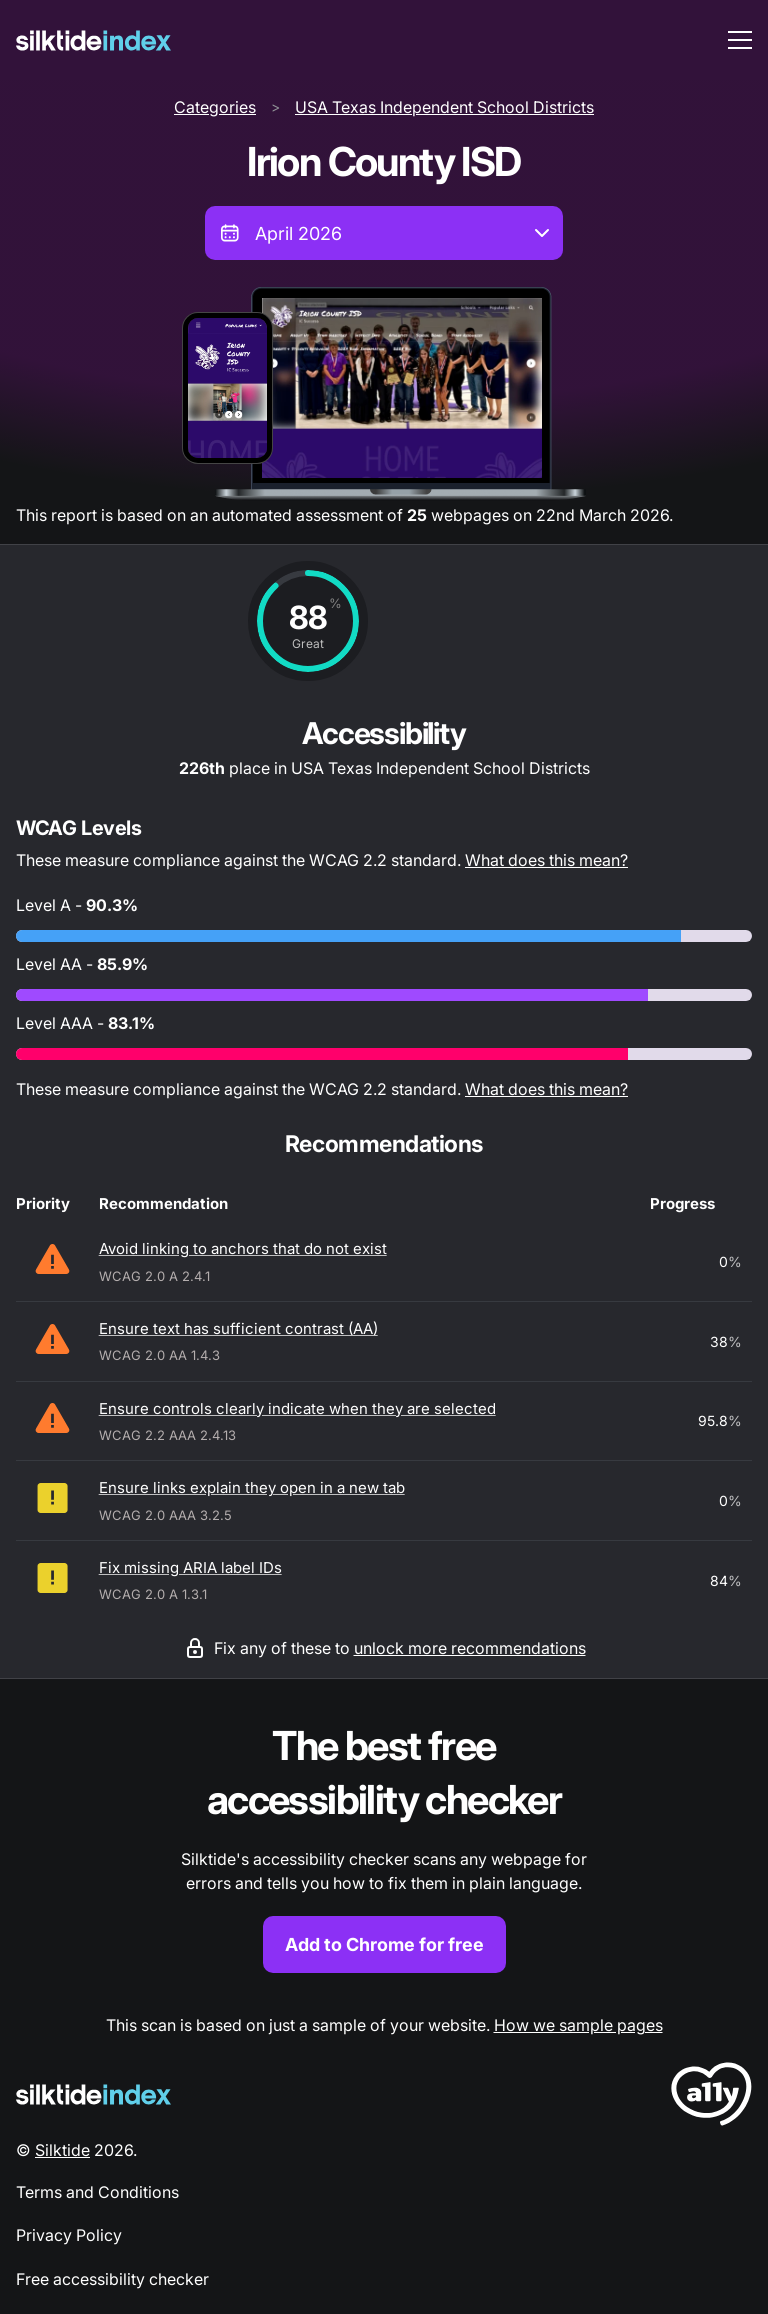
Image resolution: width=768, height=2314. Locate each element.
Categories (215, 107)
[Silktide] (93, 40)
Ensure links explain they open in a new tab (252, 1487)
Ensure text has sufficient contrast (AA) (238, 1328)
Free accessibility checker (112, 2279)
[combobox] (384, 233)
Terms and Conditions (97, 2192)
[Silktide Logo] (93, 2094)
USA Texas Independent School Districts (444, 107)
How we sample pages (578, 2025)
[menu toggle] (740, 40)
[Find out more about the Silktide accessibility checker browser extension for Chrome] (384, 1846)
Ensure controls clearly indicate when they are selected (297, 1408)
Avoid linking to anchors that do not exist (243, 1248)
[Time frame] (384, 233)
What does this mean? (546, 860)
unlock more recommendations (470, 1648)
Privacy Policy (69, 2235)
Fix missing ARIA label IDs (190, 1567)
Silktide (62, 2150)
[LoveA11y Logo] (711, 2097)
